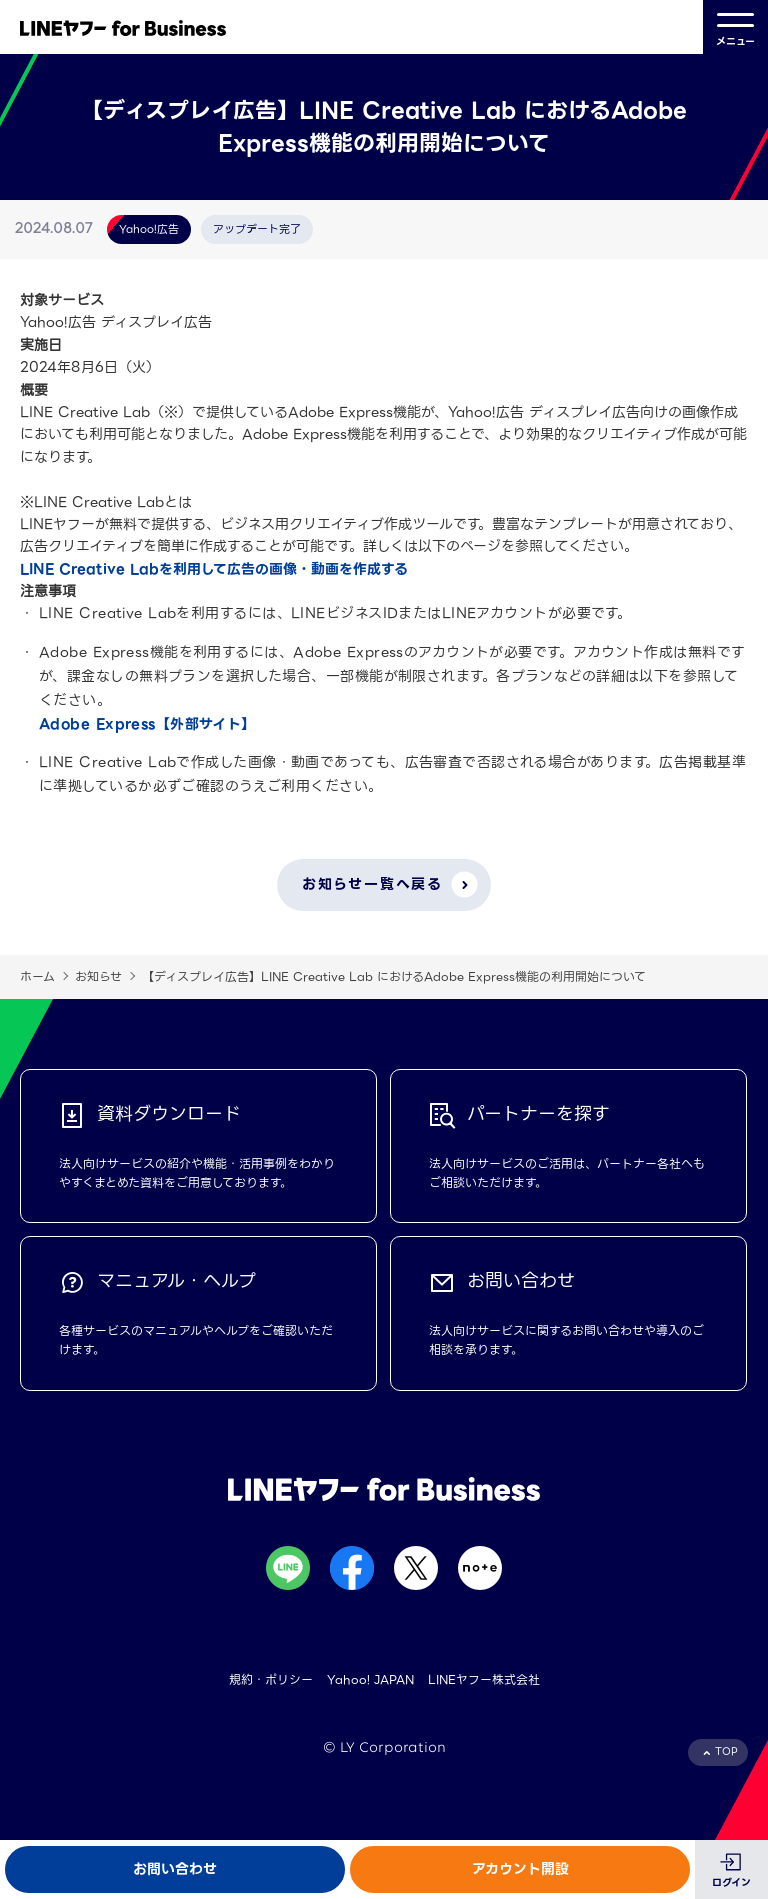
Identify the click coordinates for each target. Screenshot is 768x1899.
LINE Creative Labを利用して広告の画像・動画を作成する (214, 569)
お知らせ (98, 976)
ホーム (37, 976)
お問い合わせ (175, 1869)
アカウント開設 (520, 1869)
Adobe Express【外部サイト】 (147, 724)
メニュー (735, 27)
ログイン (731, 1882)
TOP (726, 1751)
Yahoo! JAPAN (370, 1679)
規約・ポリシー (271, 1679)
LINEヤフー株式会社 (484, 1679)
